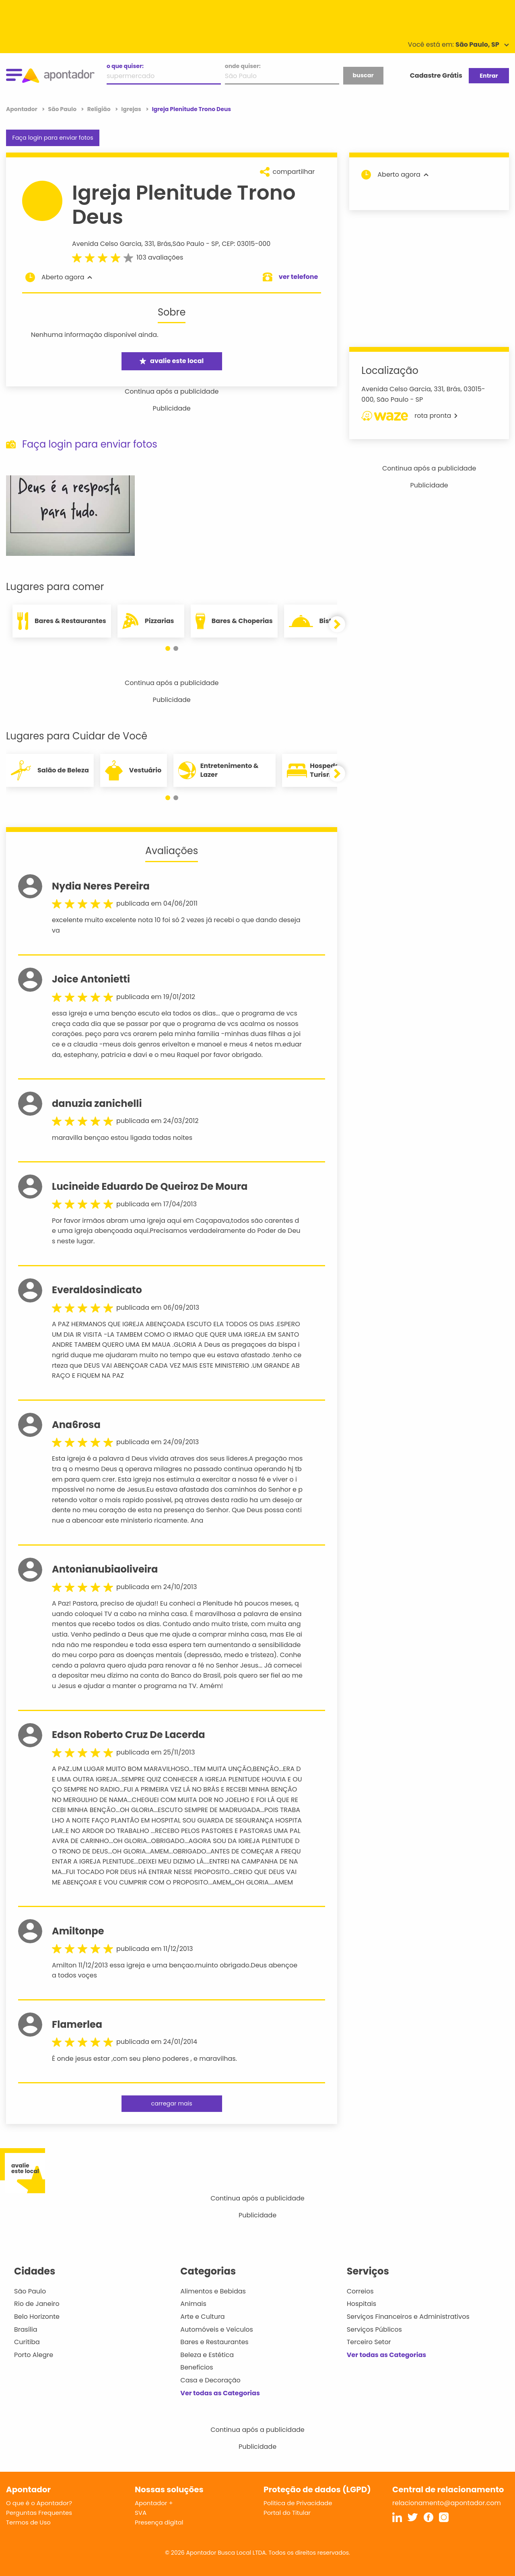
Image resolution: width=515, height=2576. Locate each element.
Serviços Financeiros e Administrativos (408, 2316)
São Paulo (188, 243)
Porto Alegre (33, 2354)
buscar (362, 75)
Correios (360, 2291)
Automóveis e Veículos (216, 2329)
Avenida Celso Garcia (107, 243)
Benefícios (196, 2367)
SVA (140, 2512)
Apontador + (154, 2503)
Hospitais (361, 2303)
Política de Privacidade (298, 2503)
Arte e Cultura (202, 2316)
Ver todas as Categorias (220, 2393)
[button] (167, 648)
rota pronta (409, 416)
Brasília (25, 2329)
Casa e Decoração (210, 2380)
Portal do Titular (287, 2512)
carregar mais (171, 2103)
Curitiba (27, 2342)
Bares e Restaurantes (214, 2342)
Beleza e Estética (207, 2354)
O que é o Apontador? (39, 2503)
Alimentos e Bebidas (213, 2291)
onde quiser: (243, 66)
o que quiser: (125, 66)
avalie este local (172, 360)
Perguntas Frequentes (39, 2512)
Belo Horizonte (37, 2316)
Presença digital (159, 2522)
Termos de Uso (28, 2522)
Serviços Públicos (374, 2329)
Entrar (489, 76)
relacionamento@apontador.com (446, 2503)
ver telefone (298, 276)
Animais (193, 2303)
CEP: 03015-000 (246, 243)
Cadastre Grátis (436, 75)
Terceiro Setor (369, 2342)
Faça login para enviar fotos (52, 138)
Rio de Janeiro (37, 2303)
